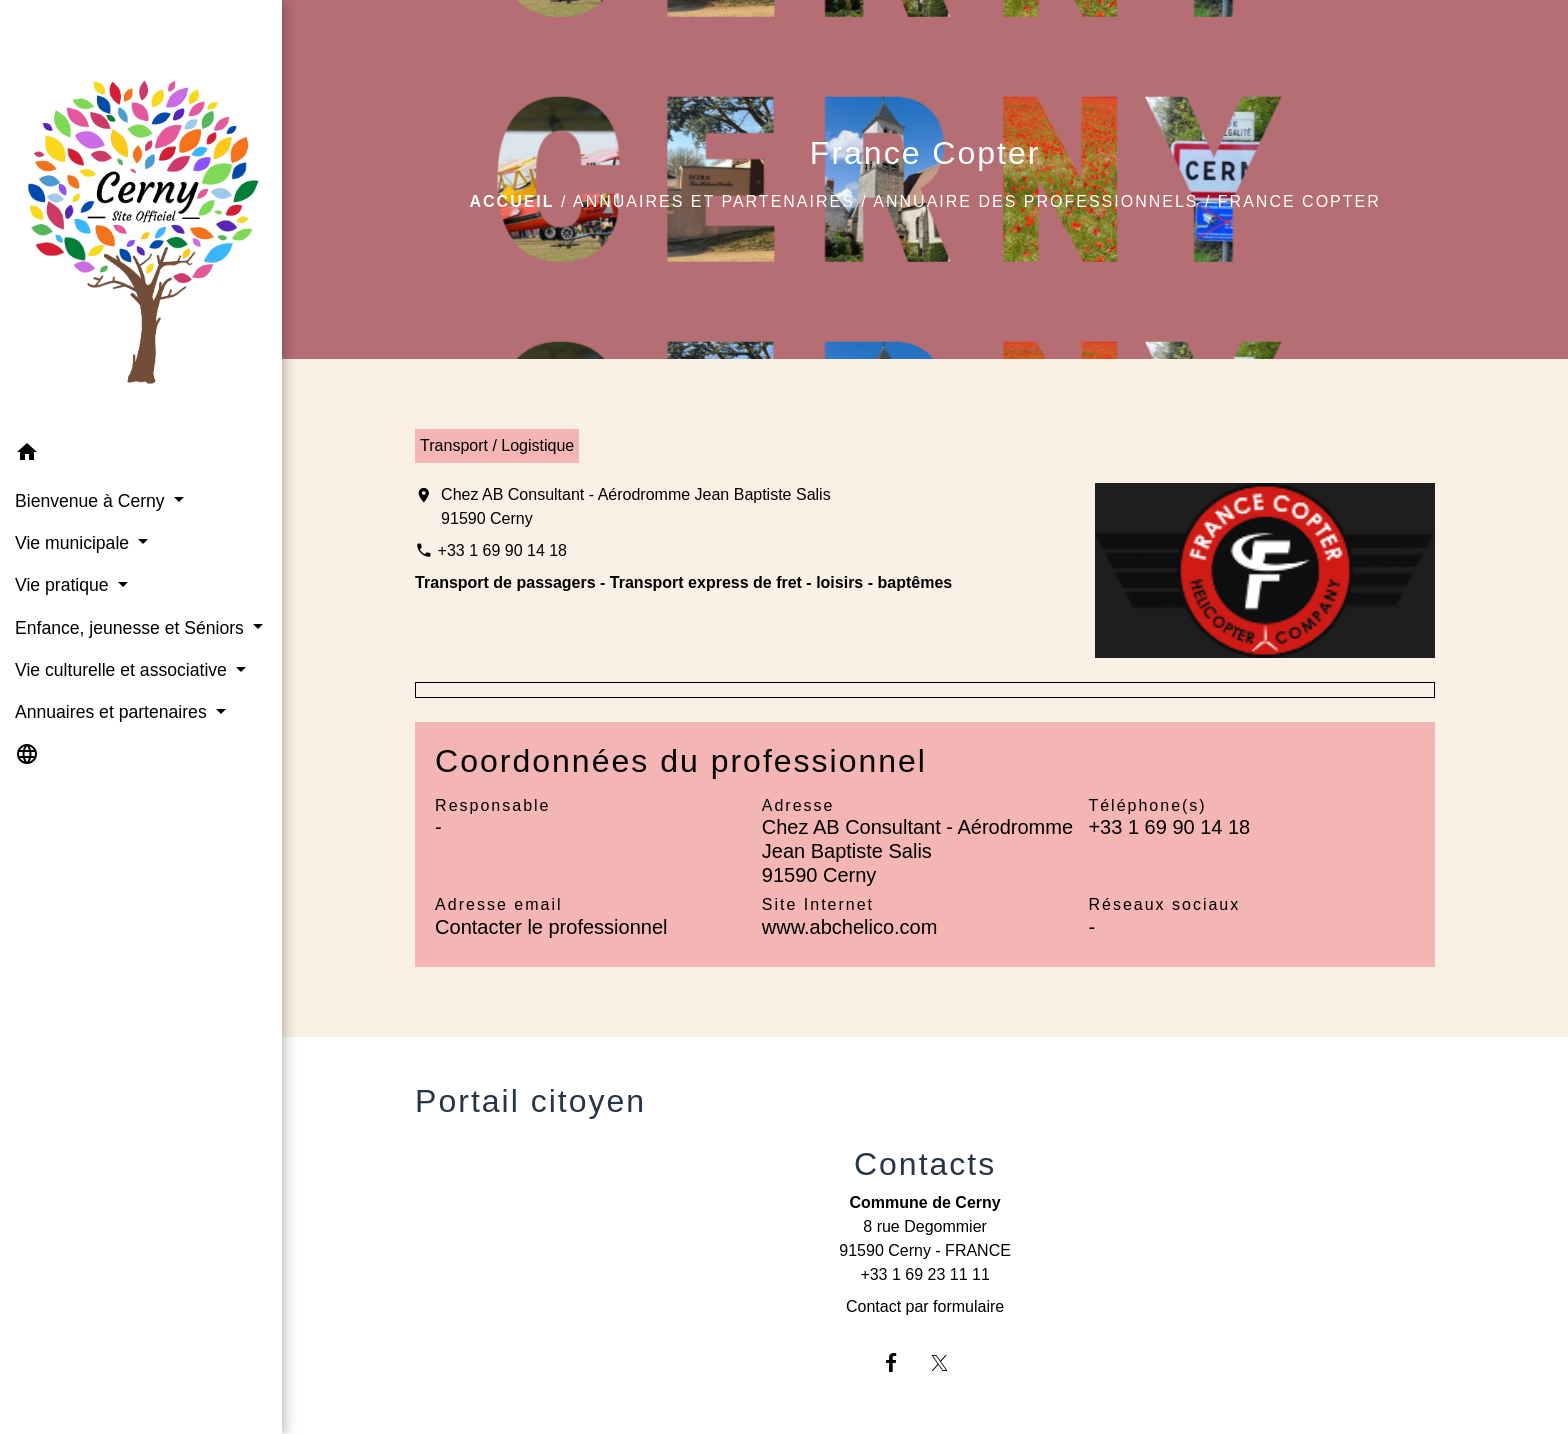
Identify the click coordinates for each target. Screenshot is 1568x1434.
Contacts (925, 1164)
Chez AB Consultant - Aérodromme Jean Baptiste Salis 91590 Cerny (636, 506)
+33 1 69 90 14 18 (502, 550)
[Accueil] (141, 216)
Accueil (511, 201)
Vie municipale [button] (74, 543)
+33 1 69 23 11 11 (924, 1274)
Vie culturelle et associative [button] (123, 670)
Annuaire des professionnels (1035, 201)
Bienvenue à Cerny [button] (92, 501)
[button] (141, 455)
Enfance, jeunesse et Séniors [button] (132, 628)
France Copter (1299, 201)
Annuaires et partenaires (714, 201)
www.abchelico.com (850, 927)
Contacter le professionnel (551, 927)
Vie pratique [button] (64, 585)
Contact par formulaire (925, 1306)
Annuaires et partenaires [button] (113, 712)
